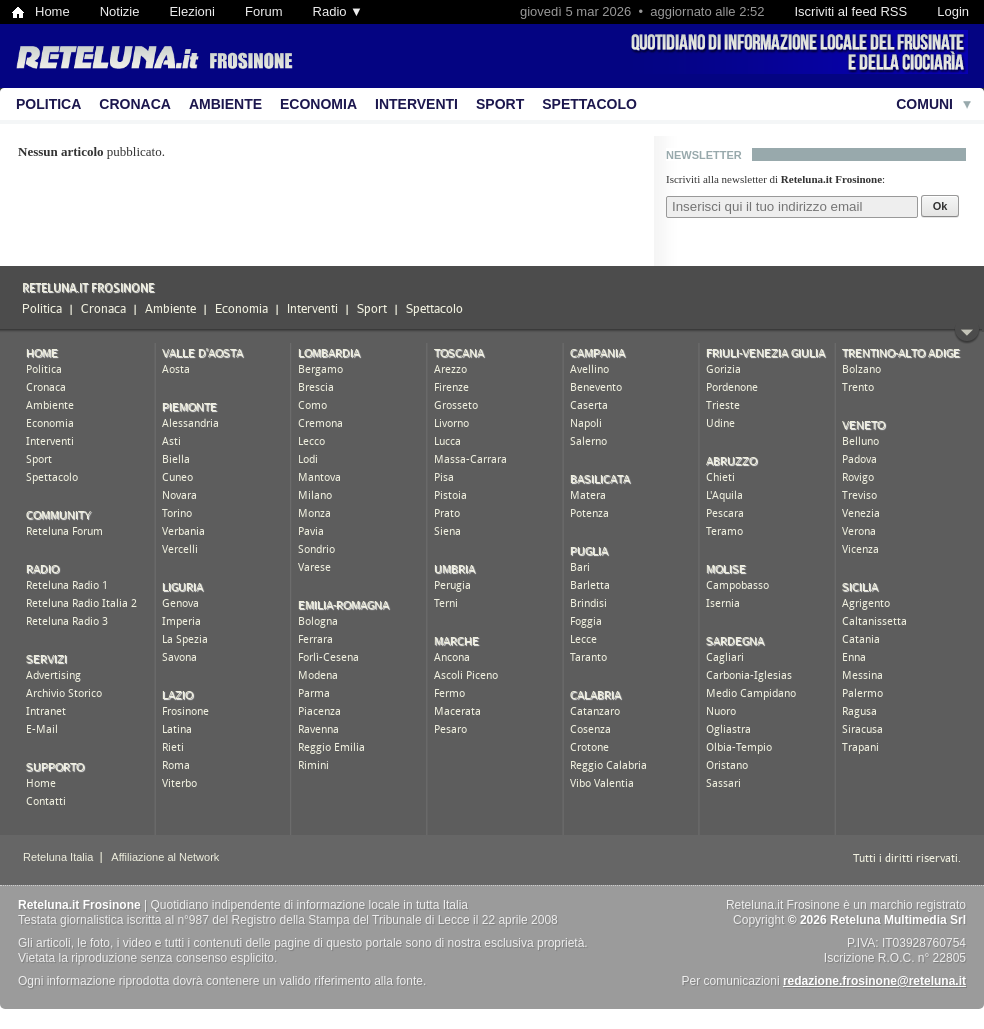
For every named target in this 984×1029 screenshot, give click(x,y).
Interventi (416, 104)
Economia (318, 104)
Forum (264, 11)
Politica (48, 104)
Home (52, 11)
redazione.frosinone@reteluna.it (874, 981)
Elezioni (192, 11)
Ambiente (225, 104)
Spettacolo (589, 104)
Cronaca (135, 104)
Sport (500, 104)
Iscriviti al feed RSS (850, 11)
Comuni (924, 104)
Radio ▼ (338, 11)
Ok (940, 206)
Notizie (120, 11)
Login (953, 11)
